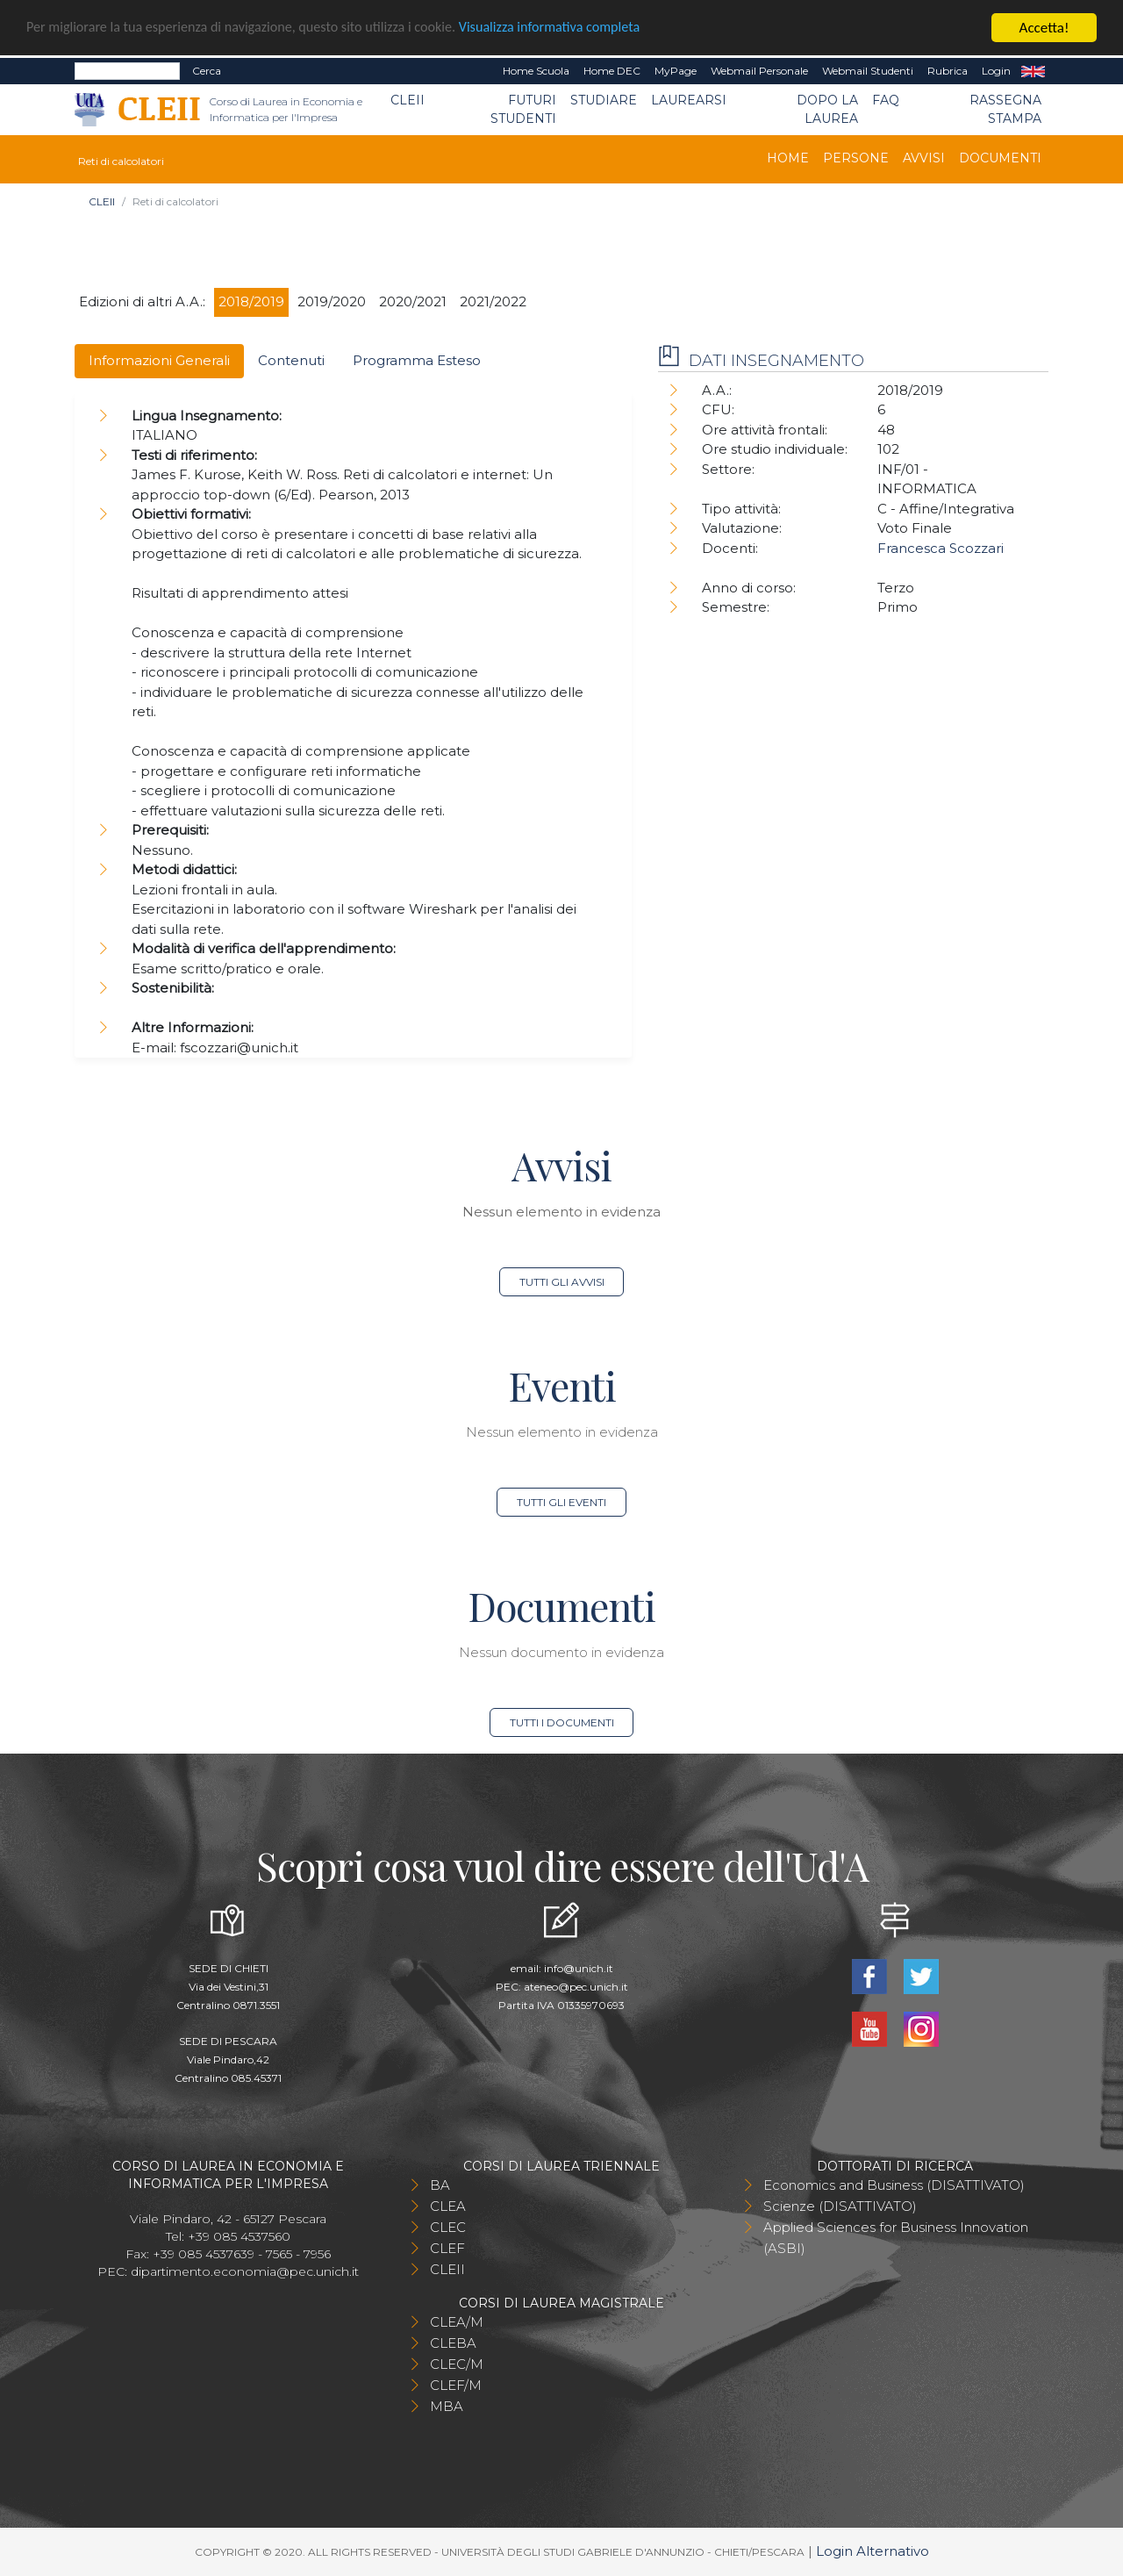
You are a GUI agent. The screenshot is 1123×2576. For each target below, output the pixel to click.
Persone (856, 158)
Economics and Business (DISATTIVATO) (894, 2185)
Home (788, 158)
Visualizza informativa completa (578, 28)
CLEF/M (456, 2385)
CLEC (448, 2227)
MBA (446, 2406)
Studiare (603, 100)
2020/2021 (413, 301)
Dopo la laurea (827, 109)
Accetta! (1044, 27)
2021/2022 (493, 301)
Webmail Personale (759, 70)
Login (996, 70)
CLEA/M (456, 2322)
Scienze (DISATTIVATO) (840, 2206)
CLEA (448, 2206)
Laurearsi (688, 100)
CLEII (407, 100)
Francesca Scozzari (940, 548)
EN (1033, 71)
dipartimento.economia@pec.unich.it (245, 2271)
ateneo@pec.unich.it (576, 1986)
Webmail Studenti (867, 70)
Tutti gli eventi (561, 1502)
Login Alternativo (872, 2551)
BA (440, 2185)
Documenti (1000, 158)
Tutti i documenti (562, 1722)
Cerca (206, 70)
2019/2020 (331, 301)
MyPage (675, 70)
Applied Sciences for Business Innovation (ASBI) (895, 2238)
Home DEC (611, 70)
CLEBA (453, 2343)
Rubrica (947, 70)
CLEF (447, 2248)
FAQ (885, 100)
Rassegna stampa (1005, 109)
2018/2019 (251, 301)
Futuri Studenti (523, 109)
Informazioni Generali (159, 360)
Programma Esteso (417, 360)
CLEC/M (456, 2364)
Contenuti (291, 360)
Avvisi (924, 158)
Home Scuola (536, 70)
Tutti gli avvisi (561, 1281)
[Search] (127, 71)
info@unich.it (578, 1968)
